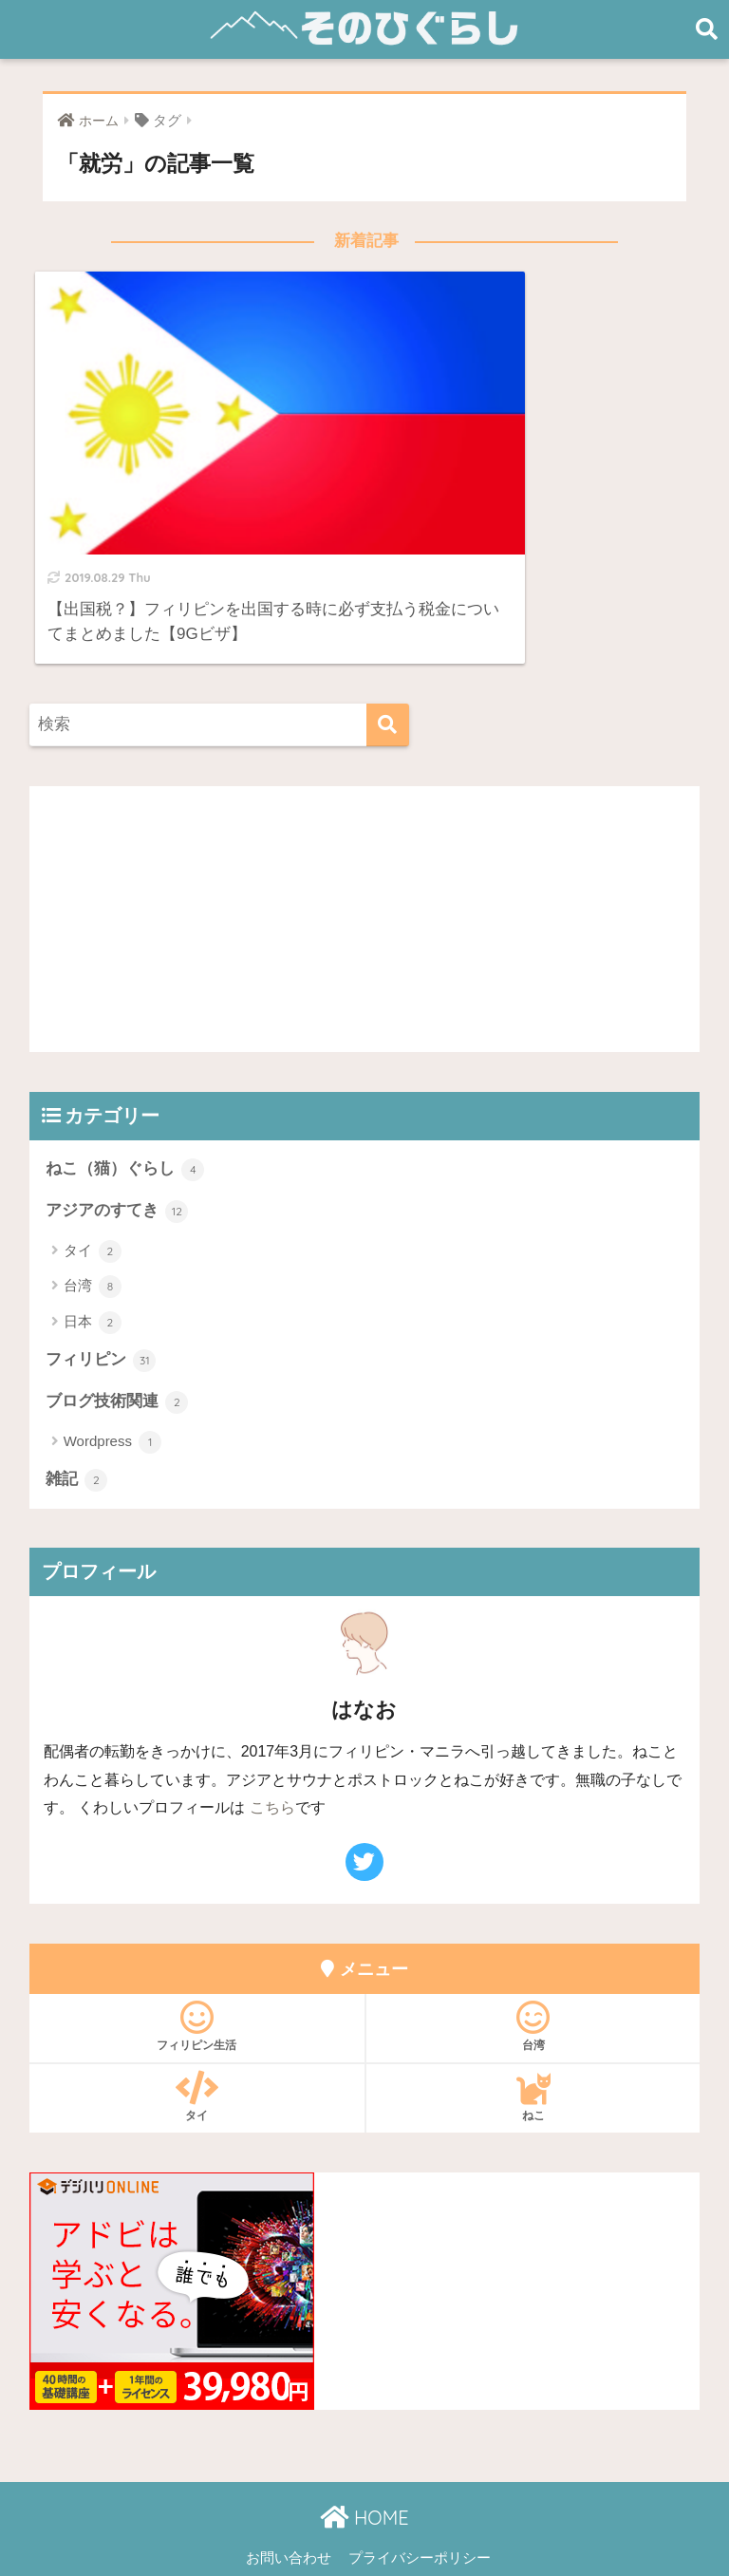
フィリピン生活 (197, 1945)
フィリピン (101, 1279)
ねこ (533, 2015)
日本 (93, 1241)
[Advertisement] (365, 837)
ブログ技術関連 (117, 1321)
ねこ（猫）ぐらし (125, 1088)
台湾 (93, 1205)
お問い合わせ (288, 2477)
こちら (272, 1728)
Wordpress (112, 1361)
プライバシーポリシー (419, 2477)
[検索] (387, 643)
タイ (93, 1170)
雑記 (77, 1399)
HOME (364, 2437)
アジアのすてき (117, 1130)
